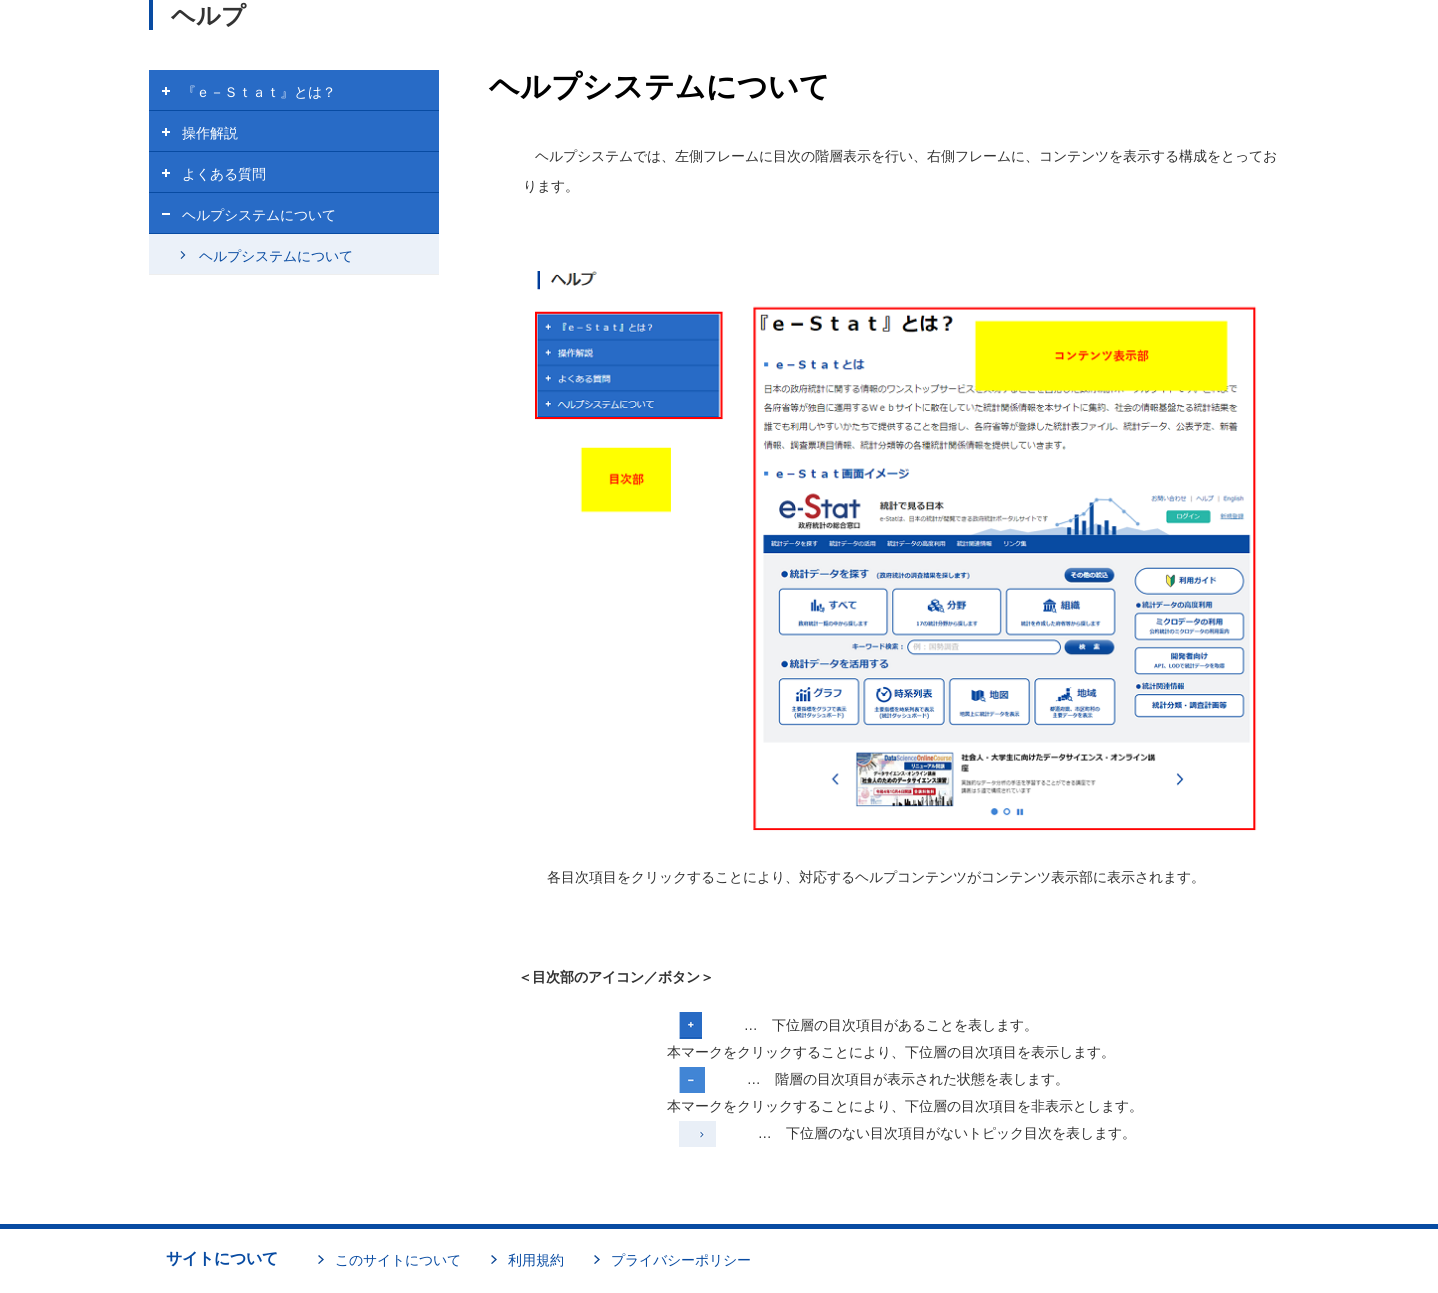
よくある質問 (224, 174)
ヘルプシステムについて (259, 215)
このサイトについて (398, 1260)
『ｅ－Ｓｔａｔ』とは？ (259, 92)
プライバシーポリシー (681, 1260)
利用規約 (536, 1260)
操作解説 (210, 133)
